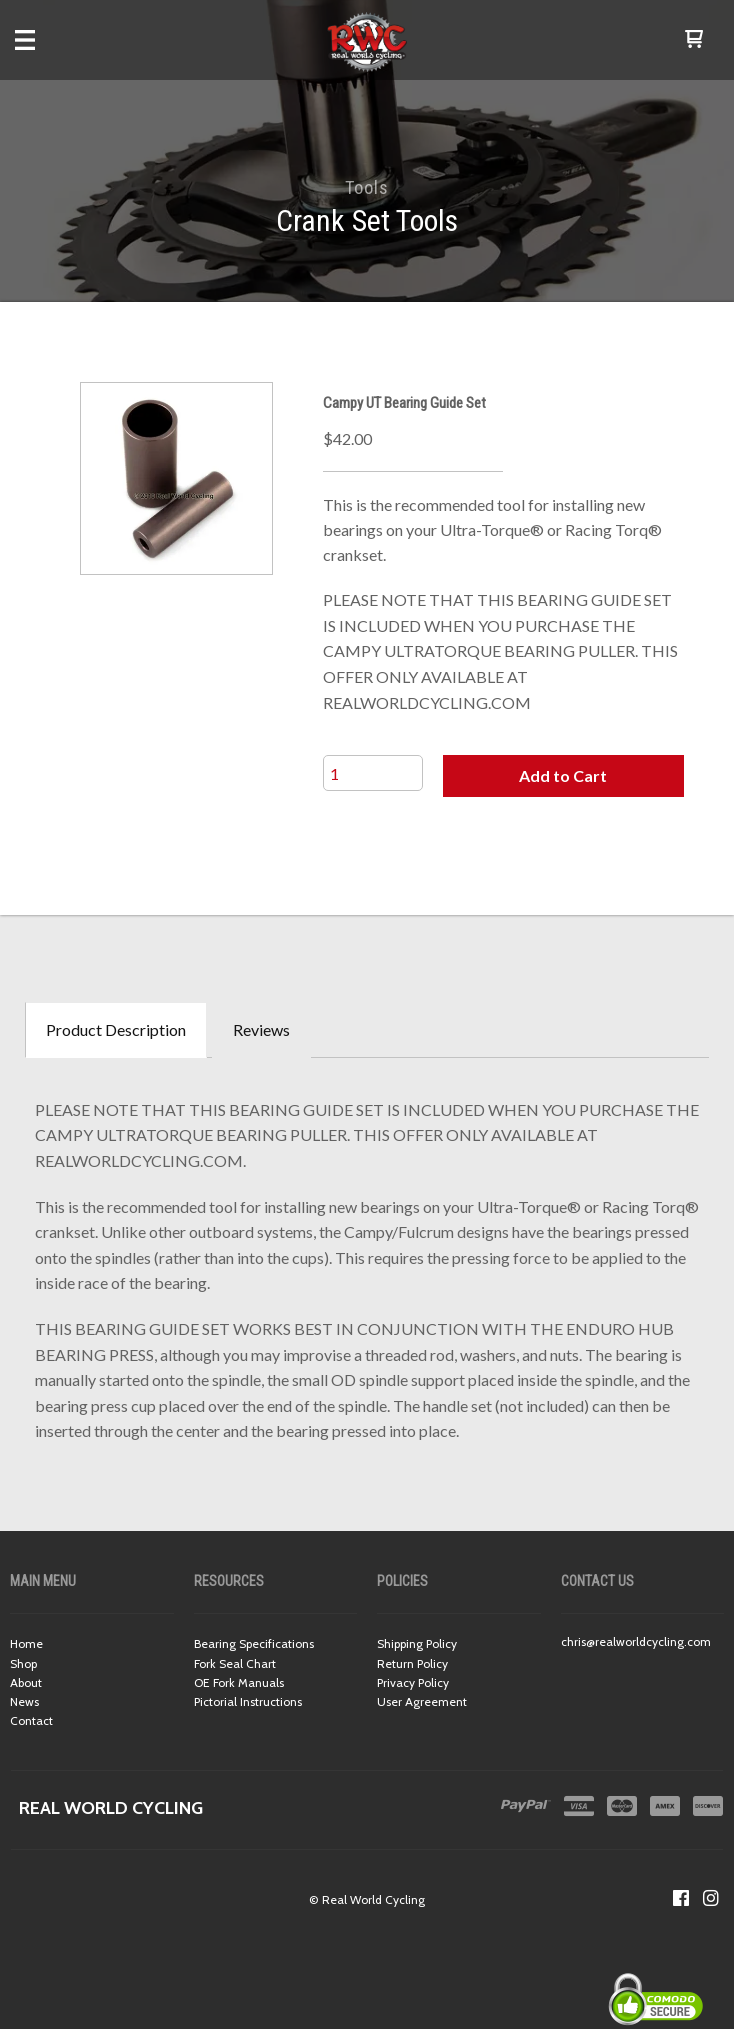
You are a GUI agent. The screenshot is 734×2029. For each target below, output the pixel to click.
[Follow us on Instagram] (711, 1898)
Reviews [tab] (261, 1029)
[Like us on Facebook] (681, 1898)
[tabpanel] (367, 1265)
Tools (367, 187)
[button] (694, 40)
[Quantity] (373, 773)
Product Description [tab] (116, 1029)
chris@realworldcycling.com (636, 1641)
